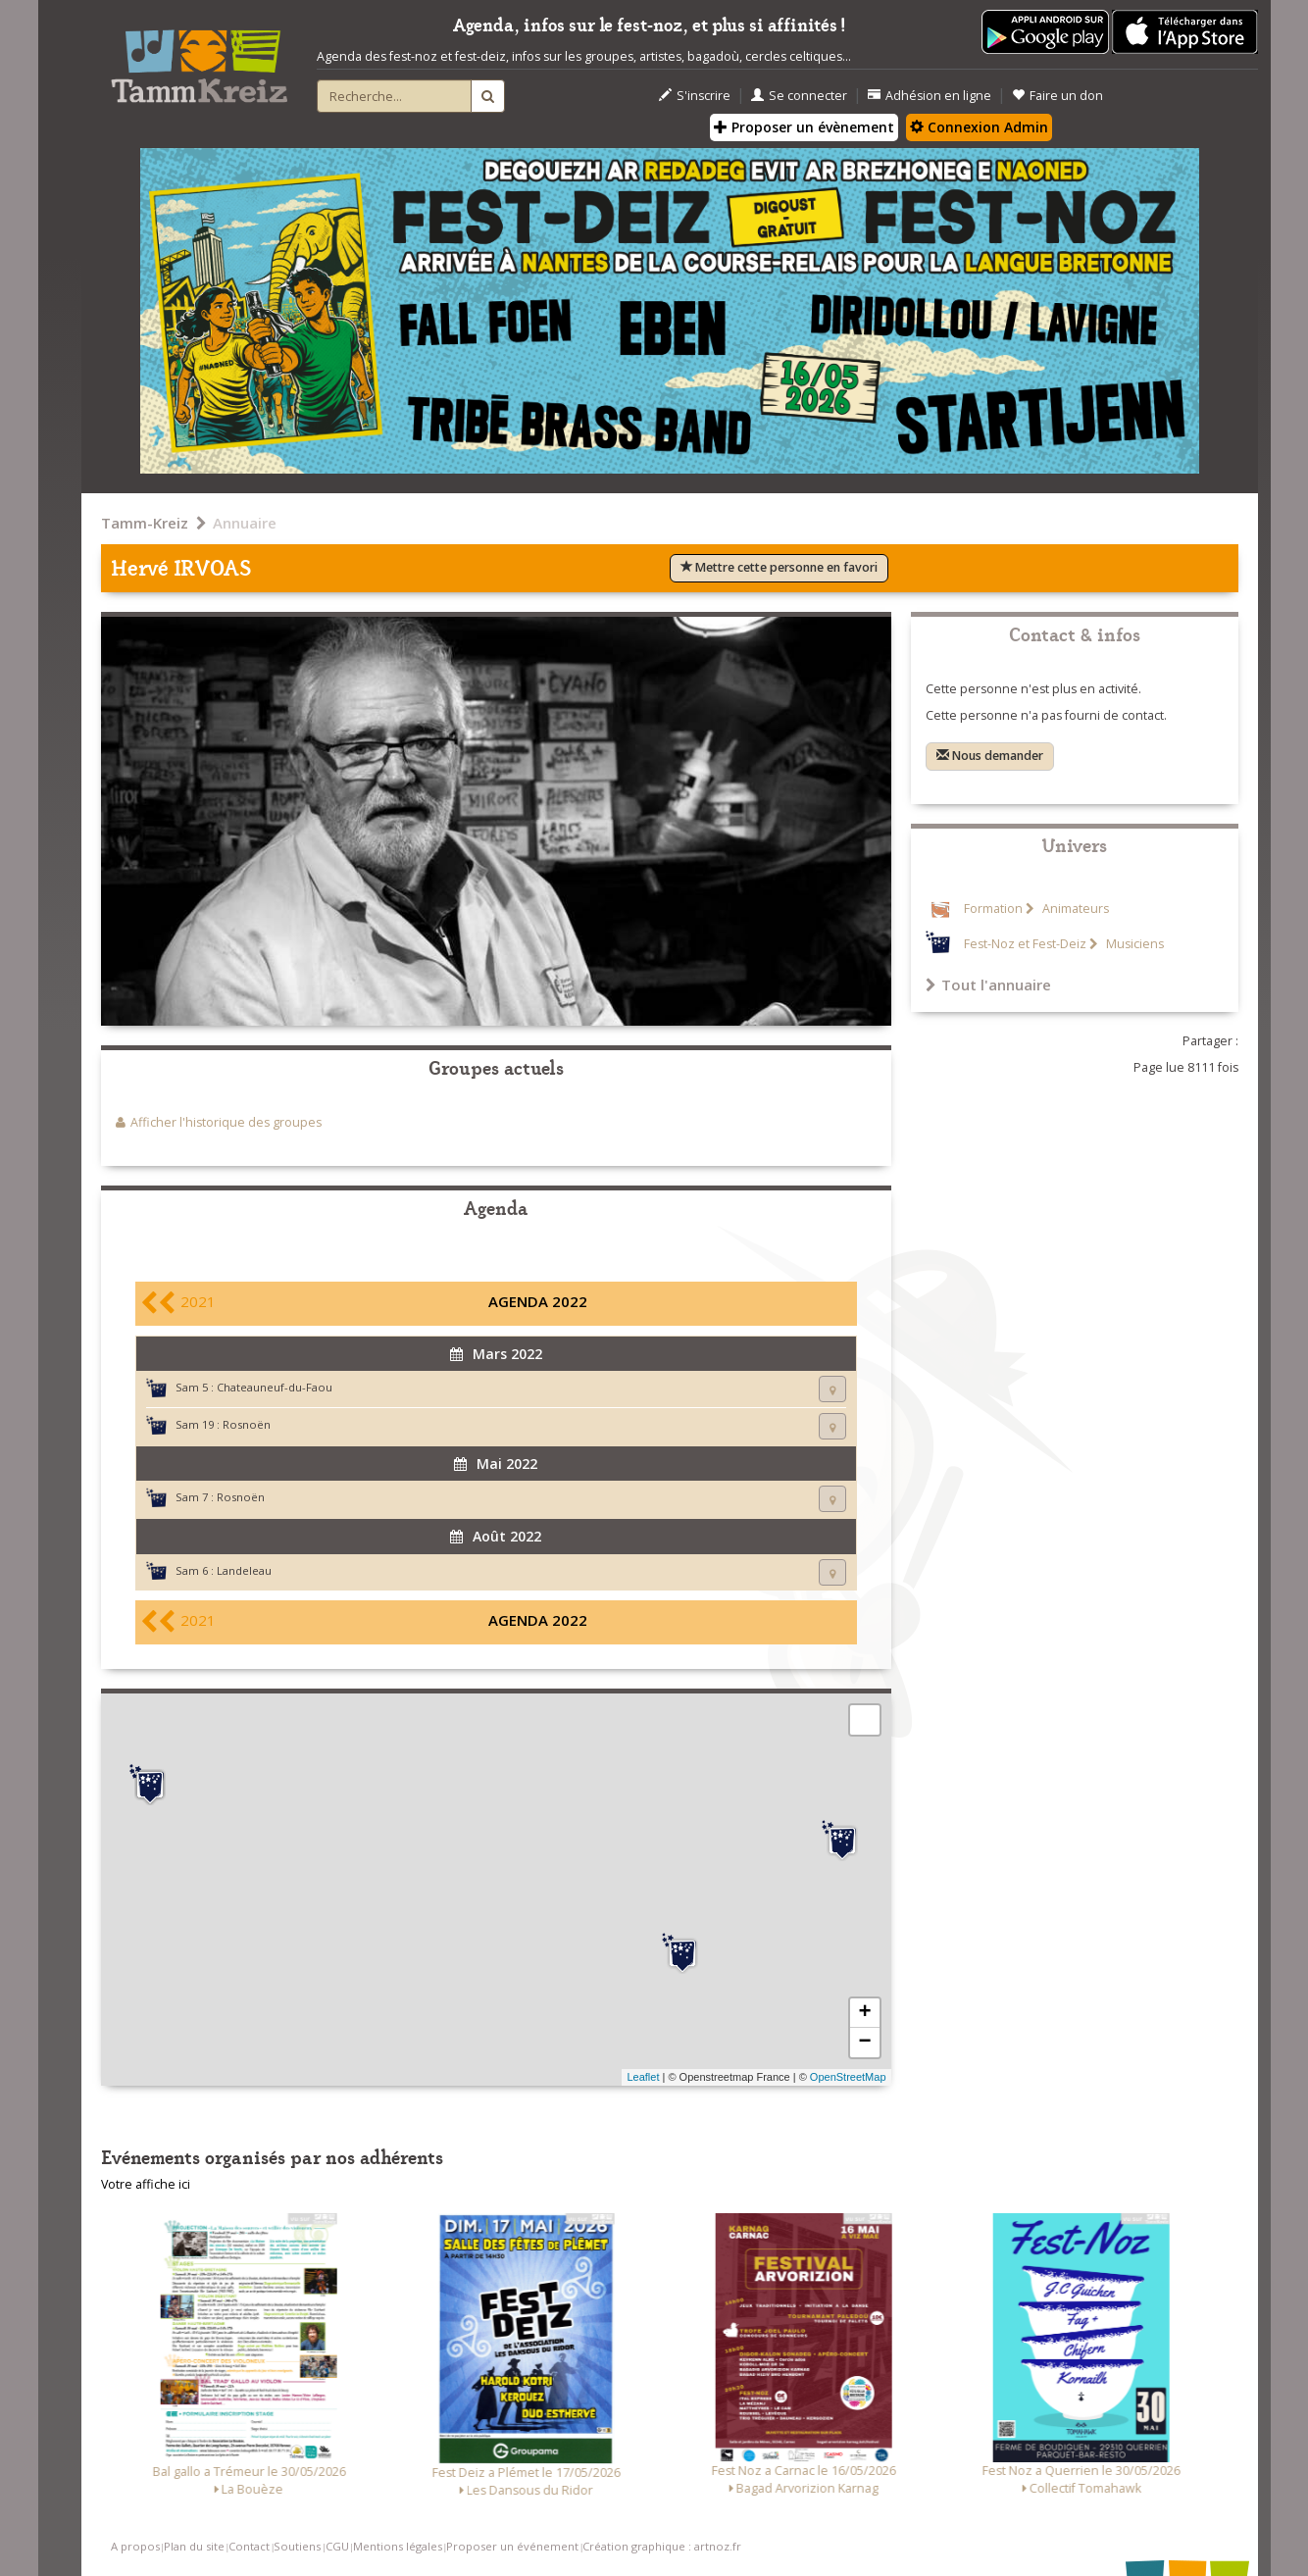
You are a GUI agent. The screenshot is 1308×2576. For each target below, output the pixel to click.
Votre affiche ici (145, 2184)
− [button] (864, 2042)
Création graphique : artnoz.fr (661, 2546)
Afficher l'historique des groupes (226, 1122)
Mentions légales (397, 2546)
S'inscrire (694, 95)
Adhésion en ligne (929, 95)
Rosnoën (247, 1424)
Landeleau (244, 1570)
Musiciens (1133, 943)
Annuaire (245, 522)
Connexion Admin (979, 127)
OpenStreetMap (848, 2077)
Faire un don (1057, 95)
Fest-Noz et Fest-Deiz (1025, 943)
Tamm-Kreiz (144, 522)
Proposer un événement (512, 2546)
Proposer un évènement (804, 127)
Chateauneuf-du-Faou (274, 1387)
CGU (337, 2546)
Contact (249, 2546)
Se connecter (799, 95)
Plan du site (194, 2546)
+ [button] (864, 2013)
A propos (135, 2546)
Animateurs (1074, 908)
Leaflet (643, 2077)
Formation (993, 908)
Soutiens (297, 2546)
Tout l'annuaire (988, 984)
